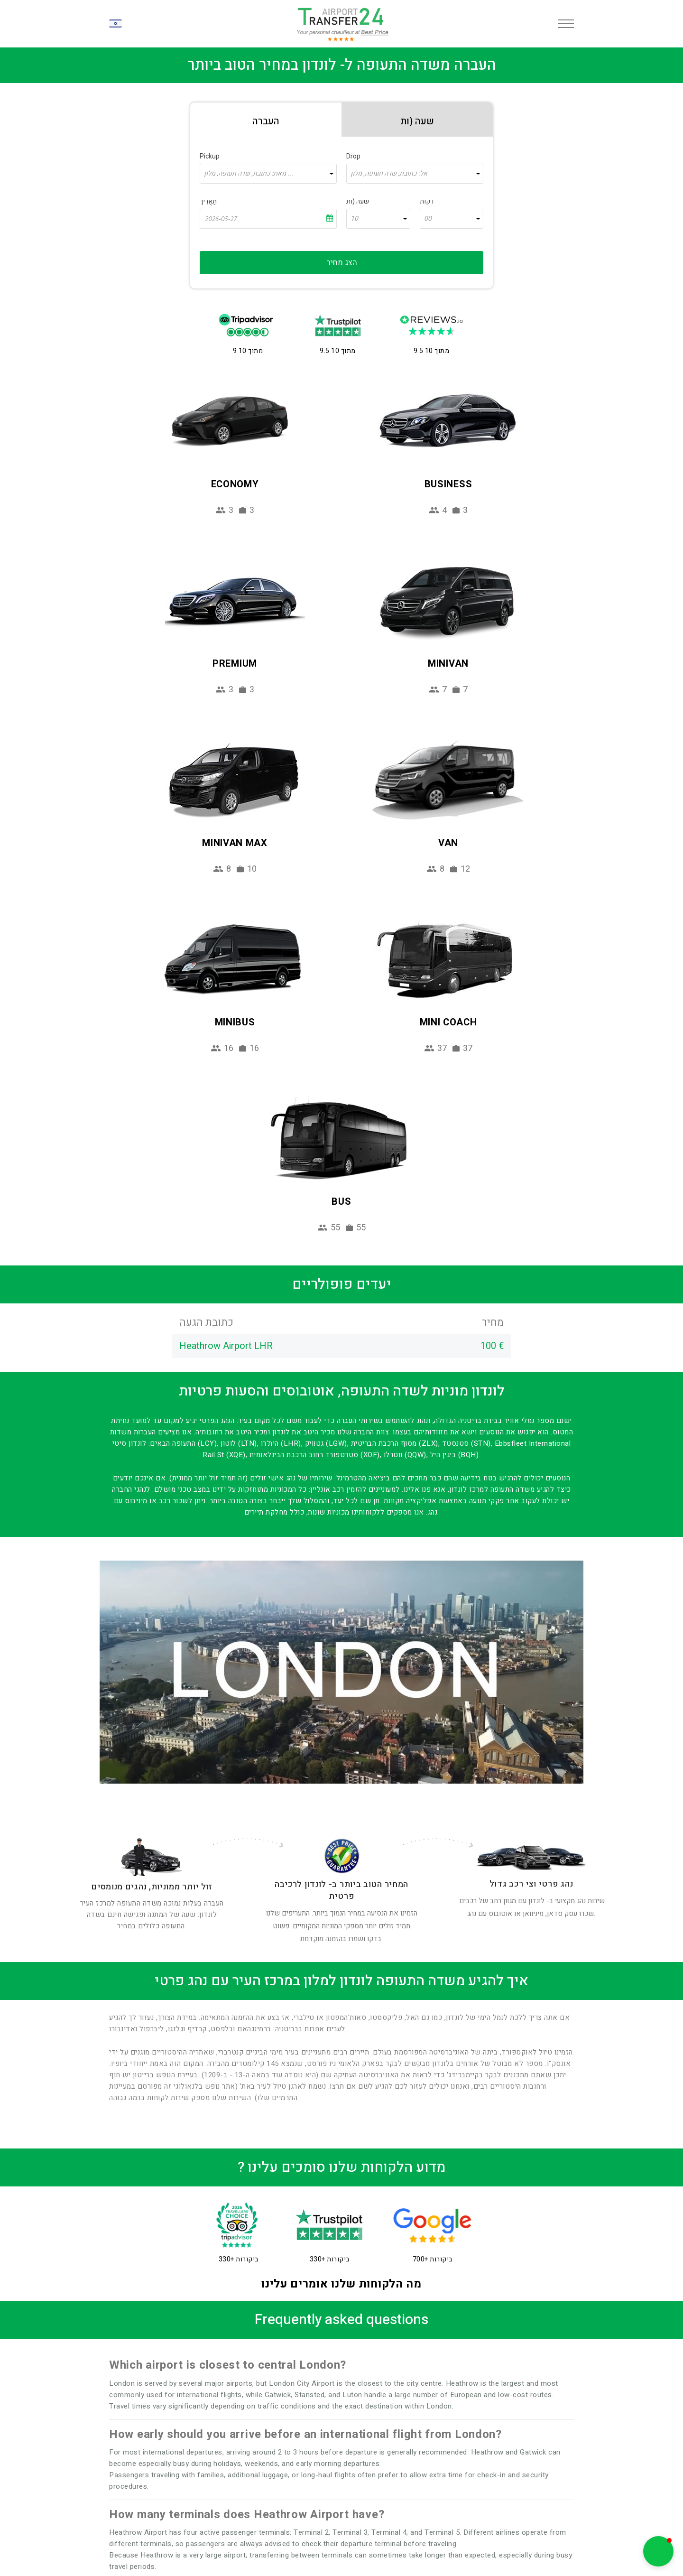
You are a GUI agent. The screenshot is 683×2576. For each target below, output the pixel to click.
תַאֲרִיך (208, 201)
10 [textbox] (354, 218)
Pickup (210, 156)
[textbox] (268, 173)
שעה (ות (357, 201)
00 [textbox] (428, 218)
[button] (658, 2551)
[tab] (266, 119)
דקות (427, 201)
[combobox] (268, 174)
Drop (353, 156)
